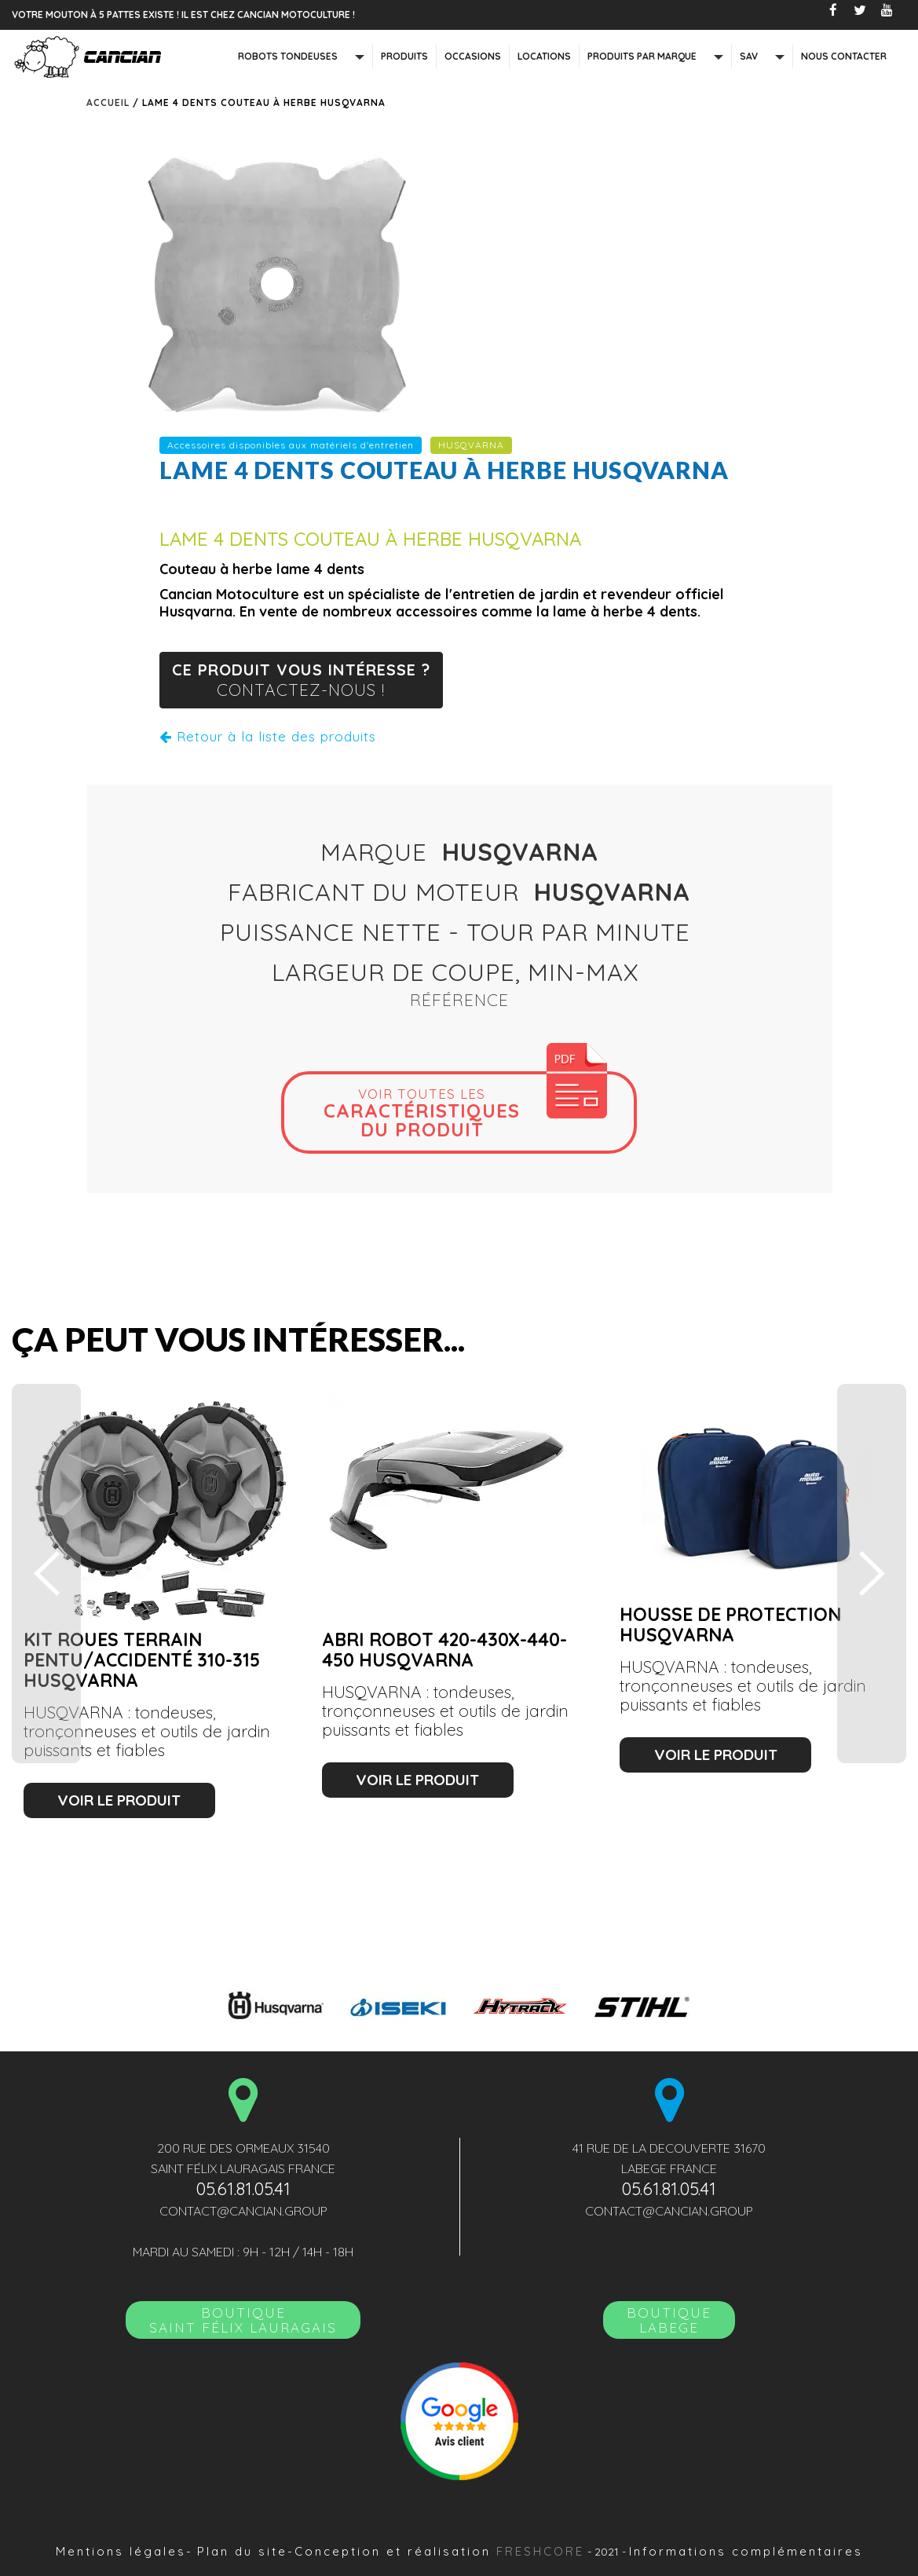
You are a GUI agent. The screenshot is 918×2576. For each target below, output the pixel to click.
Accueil (108, 102)
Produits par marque (642, 56)
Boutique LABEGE (669, 2320)
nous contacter (844, 56)
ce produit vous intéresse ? (301, 680)
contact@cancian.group (243, 2211)
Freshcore (540, 2551)
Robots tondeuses (288, 56)
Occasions (472, 56)
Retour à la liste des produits (267, 736)
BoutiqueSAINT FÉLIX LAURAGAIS (243, 2320)
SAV (749, 56)
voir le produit (119, 1800)
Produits (404, 56)
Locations (544, 56)
